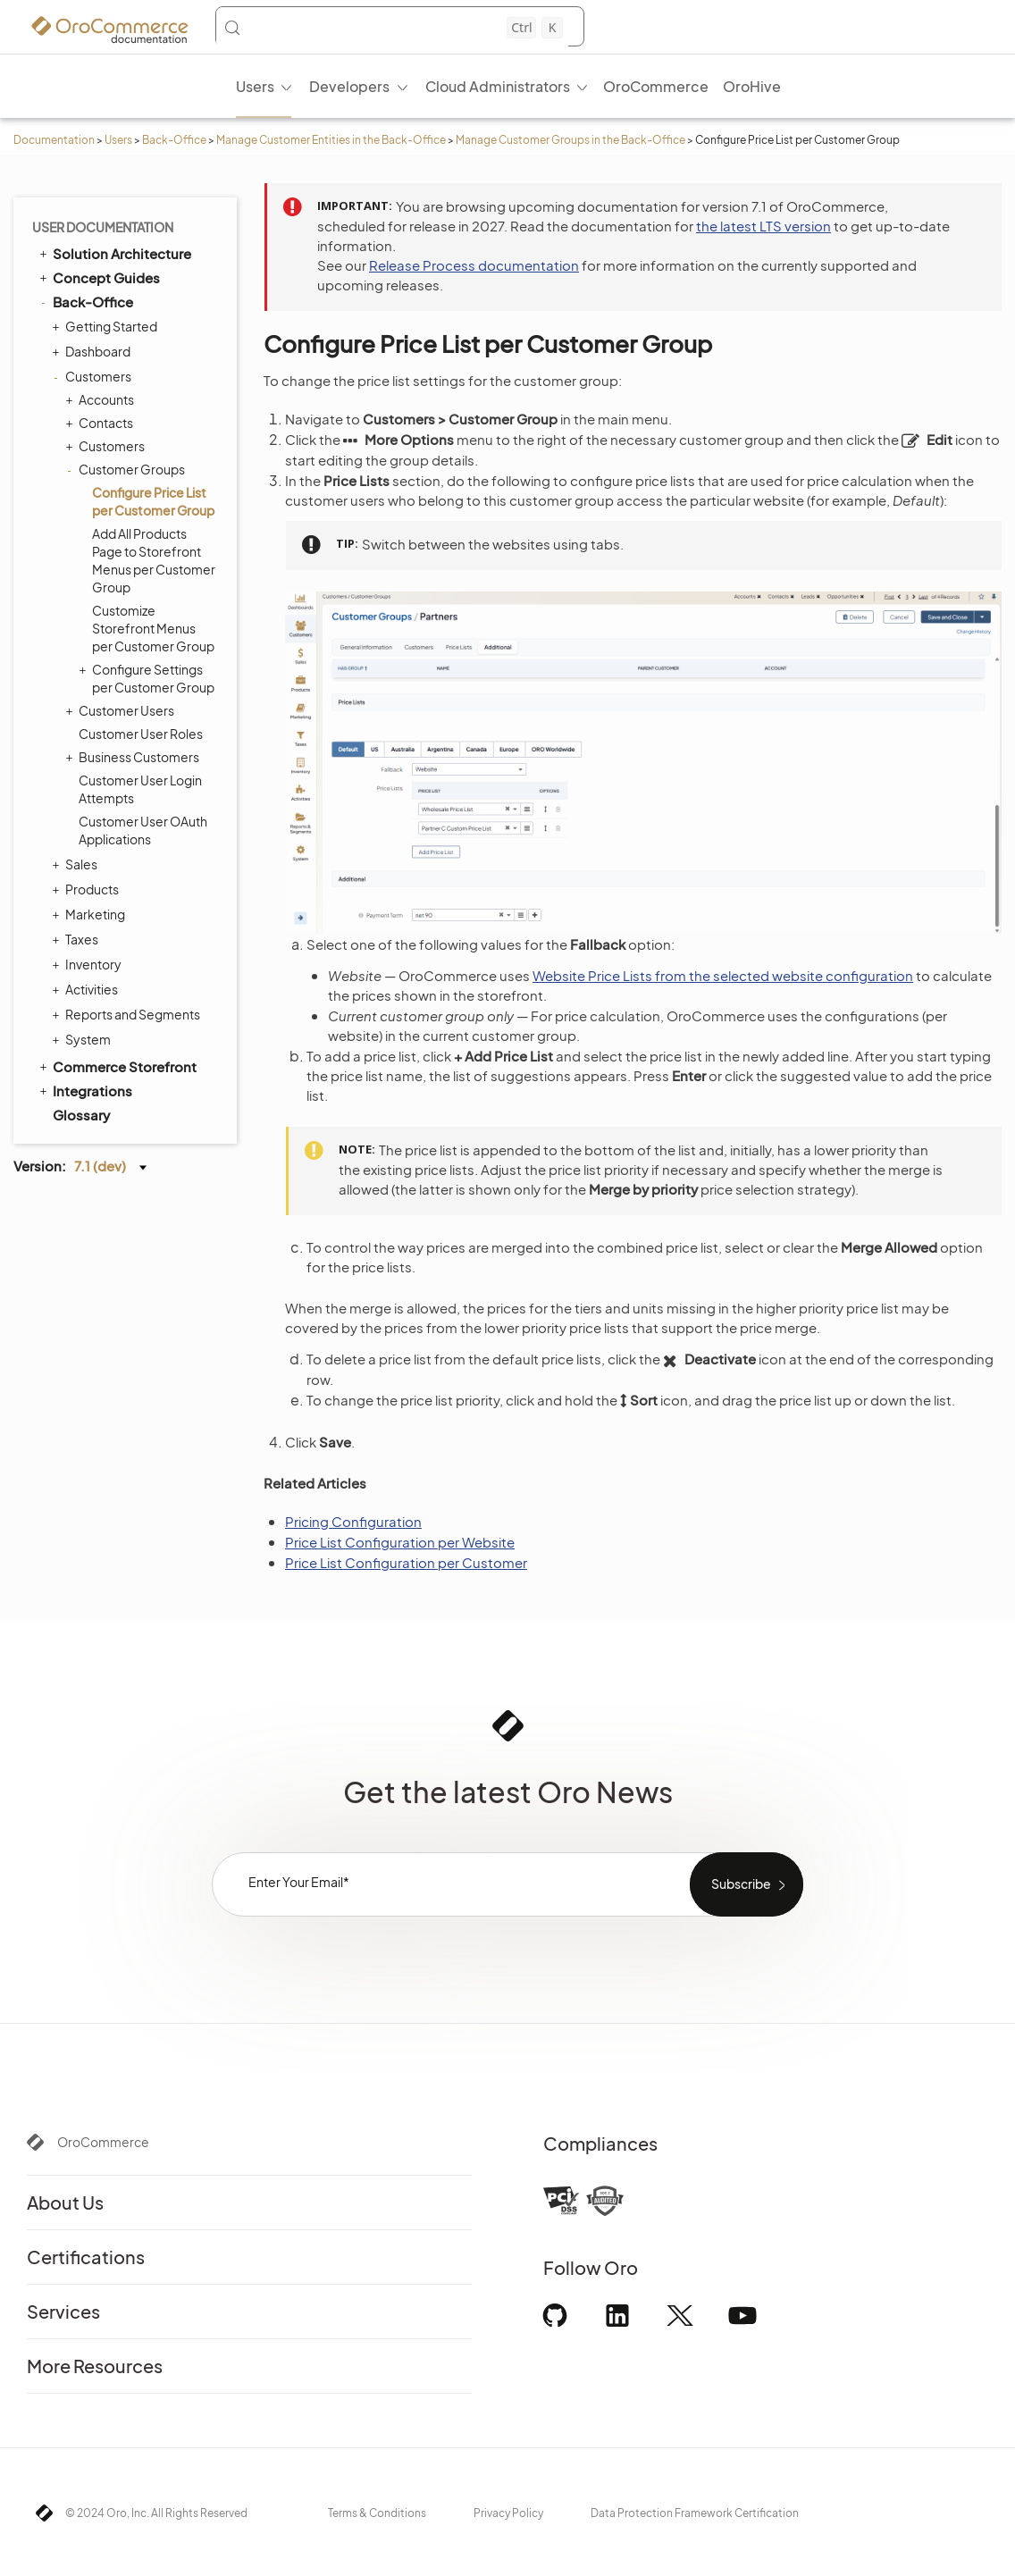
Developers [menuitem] (349, 86)
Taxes (77, 939)
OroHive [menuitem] (752, 86)
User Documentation (102, 227)
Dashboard (93, 351)
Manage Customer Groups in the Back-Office (570, 140)
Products (87, 889)
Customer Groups (127, 469)
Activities (87, 989)
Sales (76, 864)
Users (118, 140)
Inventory (89, 964)
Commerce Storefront (117, 1066)
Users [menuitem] (255, 86)
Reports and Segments (128, 1014)
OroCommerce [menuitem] (656, 86)
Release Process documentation (474, 264)
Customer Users (122, 710)
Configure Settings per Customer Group (148, 677)
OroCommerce (103, 2142)
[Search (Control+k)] (393, 27)
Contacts (101, 423)
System (83, 1039)
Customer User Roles (141, 734)
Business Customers (134, 757)
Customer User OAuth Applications (143, 830)
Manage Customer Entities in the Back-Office (331, 140)
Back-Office (174, 140)
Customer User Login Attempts (140, 789)
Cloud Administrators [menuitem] (497, 86)
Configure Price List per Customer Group (153, 501)
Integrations (84, 1090)
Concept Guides (98, 277)
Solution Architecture (114, 253)
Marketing (90, 914)
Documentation (54, 140)
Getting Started (106, 326)
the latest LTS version (763, 225)
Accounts (102, 399)
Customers (93, 376)
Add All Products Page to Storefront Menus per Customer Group (153, 560)
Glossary (81, 1114)
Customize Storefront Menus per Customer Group (153, 628)
